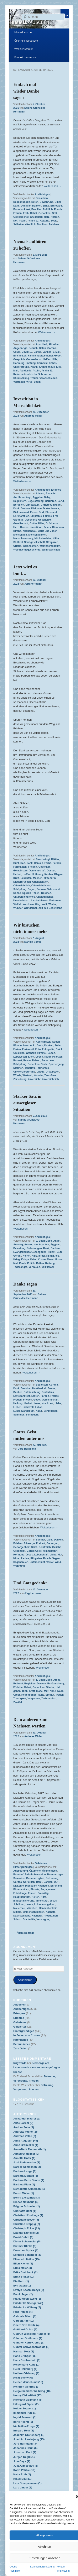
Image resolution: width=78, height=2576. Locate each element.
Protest (17, 1060)
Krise (33, 1259)
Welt (44, 904)
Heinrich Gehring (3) (26, 2386)
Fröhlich (48, 209)
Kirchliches (20, 2039)
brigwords (19, 2063)
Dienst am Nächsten (37, 1885)
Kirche (17, 531)
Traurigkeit (19, 1698)
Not (15, 220)
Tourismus (42, 1068)
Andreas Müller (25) (25, 2131)
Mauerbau (19, 1908)
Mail (15, 370)
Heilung (17, 1403)
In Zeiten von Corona (26, 2035)
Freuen (17, 213)
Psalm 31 (47, 370)
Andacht (51, 493)
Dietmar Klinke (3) (24, 2246)
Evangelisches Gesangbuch (29, 1252)
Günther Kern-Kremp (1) (28, 2342)
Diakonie (36, 508)
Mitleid (17, 1911)
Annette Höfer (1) (24, 2158)
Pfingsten (36, 1558)
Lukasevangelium (23, 1410)
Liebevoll (28, 1407)
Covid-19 (27, 351)
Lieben (17, 1407)
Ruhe (41, 1694)
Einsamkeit (19, 355)
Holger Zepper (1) (24, 2408)
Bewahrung (46, 201)
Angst (56, 1240)
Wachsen (28, 904)
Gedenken (44, 866)
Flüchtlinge (20, 1893)
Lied (58, 366)
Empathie (36, 516)
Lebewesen (20, 1056)
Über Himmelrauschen (26, 40)
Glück (59, 1049)
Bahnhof (18, 1874)
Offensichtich (40, 881)
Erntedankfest (21, 209)
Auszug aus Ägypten (36, 1244)
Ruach (47, 1558)
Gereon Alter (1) (23, 2320)
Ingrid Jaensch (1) (24, 2417)
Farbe (48, 863)
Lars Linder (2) (22, 2487)
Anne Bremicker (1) (25, 2145)
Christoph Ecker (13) (26, 2228)
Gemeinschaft (37, 870)
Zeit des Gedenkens (50, 908)
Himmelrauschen (23, 32)
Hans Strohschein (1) (26, 2360)
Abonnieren (25, 1979)
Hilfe (54, 359)
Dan (22, 863)
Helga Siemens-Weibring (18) (32, 2391)
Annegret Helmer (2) (26, 2153)
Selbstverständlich (24, 224)
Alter (56, 344)
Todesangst (20, 1267)
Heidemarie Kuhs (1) (26, 2364)
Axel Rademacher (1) (26, 2162)
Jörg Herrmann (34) (25, 2443)
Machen (37, 878)
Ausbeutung (20, 1870)
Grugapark (36, 216)
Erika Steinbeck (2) (25, 2272)
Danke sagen (25, 1284)
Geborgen (52, 1543)
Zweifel (17, 1702)
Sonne (17, 893)
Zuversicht (34, 1079)
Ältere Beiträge (23, 1932)
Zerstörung (19, 1079)
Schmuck (18, 1414)
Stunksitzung (21, 378)
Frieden (32, 866)
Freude (58, 209)
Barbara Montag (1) (25, 2175)
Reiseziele (48, 1060)
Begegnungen (21, 201)
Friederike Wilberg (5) (27, 2307)
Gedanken (44, 213)
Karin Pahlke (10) (24, 2470)
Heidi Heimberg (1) (25, 2369)
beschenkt (29, 1045)
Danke (37, 351)
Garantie (18, 519)
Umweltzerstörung (24, 1071)
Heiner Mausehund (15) (28, 2382)
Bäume (17, 1045)
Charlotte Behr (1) (24, 2210)
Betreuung (52, 1878)
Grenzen (31, 1053)
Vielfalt (17, 904)
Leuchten (26, 878)
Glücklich (19, 1053)
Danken (36, 205)
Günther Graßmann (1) (27, 2338)
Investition (36, 527)
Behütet (40, 1539)
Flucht (51, 1252)
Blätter (55, 859)
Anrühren (19, 497)
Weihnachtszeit (51, 549)
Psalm (22, 220)
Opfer (16, 1694)
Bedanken (42, 198)
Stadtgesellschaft (34, 542)
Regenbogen (29, 1694)
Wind (58, 1562)
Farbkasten (20, 866)
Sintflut (50, 1694)
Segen (31, 889)
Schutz (17, 1919)
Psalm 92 (33, 220)
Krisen (42, 1259)
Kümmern (58, 527)
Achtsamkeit (43, 1041)
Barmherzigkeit (35, 1878)
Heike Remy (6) (23, 2377)
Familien (36, 209)
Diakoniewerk (51, 508)
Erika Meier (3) (22, 2267)
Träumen (46, 893)
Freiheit (40, 1543)
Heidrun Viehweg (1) (26, 2373)
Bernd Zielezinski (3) (26, 2197)
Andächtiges (42, 194)
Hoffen (27, 874)
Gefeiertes (41, 1863)
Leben (51, 1053)
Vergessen (33, 1698)
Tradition (42, 224)
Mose (50, 1259)
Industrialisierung (23, 1900)
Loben (39, 1056)
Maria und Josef (47, 531)
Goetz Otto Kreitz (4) (26, 2325)
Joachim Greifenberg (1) (29, 2434)
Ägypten (38, 497)
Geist (34, 1547)
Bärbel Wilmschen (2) (27, 2166)
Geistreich (44, 1547)
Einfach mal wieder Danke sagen (26, 91)
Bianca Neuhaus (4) (25, 2202)
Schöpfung (19, 889)
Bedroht (18, 1683)
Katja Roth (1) (22, 2474)
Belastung (19, 1248)
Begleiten (30, 1683)
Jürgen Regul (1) (24, 2456)
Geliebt (56, 1547)
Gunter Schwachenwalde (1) (31, 2346)
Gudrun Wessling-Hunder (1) (31, 2333)
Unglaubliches (44, 896)
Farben (57, 863)
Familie (47, 516)
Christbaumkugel (51, 504)
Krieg (16, 1259)
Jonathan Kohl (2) (24, 2452)
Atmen (56, 1041)
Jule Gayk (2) (21, 2461)
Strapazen (52, 542)
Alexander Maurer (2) (26, 2118)
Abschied (41, 344)
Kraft (16, 878)
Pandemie (25, 370)
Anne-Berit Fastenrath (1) (29, 2149)
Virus (29, 381)
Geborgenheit (21, 1547)
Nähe (56, 538)
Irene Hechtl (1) (23, 2421)
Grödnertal (52, 523)
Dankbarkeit (39, 1388)
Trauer (34, 378)
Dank (16, 205)
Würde (17, 1075)
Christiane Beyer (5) (26, 2219)
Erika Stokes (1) (23, 2276)
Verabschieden (48, 378)
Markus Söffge (33, 941)
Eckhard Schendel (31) (27, 2254)
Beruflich (18, 504)
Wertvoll (27, 1075)
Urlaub (17, 545)
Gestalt (51, 870)
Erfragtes (19, 2013)
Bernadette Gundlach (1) (29, 2188)
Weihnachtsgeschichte (26, 549)
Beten (34, 201)
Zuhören (54, 224)
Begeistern (19, 501)
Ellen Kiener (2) (23, 2263)
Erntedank (56, 205)
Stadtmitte (29, 1919)
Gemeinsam (20, 870)
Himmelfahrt (50, 1550)
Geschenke (45, 519)
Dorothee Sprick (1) (25, 2250)
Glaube (50, 1687)
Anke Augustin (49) (25, 2140)
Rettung (44, 220)
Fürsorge (29, 1543)
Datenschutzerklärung (42, 2566)
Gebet (33, 213)
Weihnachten (30, 545)
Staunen (18, 1068)
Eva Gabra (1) (22, 2285)
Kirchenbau (29, 531)
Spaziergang (56, 1064)
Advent (40, 493)
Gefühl (17, 1255)
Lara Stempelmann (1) (27, 2483)
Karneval (42, 363)
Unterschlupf (37, 1562)
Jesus (47, 527)
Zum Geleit (20, 2048)
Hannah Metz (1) (23, 2351)
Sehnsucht (53, 889)
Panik (22, 1263)
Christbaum (33, 504)
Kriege (25, 1259)
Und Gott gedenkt (30, 1582)
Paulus (25, 1558)
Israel (41, 1255)
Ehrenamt (51, 512)
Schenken (34, 1064)
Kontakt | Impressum (25, 57)
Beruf (60, 501)
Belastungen (34, 1248)
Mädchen (31, 1908)
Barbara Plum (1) (24, 2184)
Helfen (47, 359)
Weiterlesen (52, 186)
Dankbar (26, 205)
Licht (31, 1056)
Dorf (41, 512)
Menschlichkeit (37, 534)
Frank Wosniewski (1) (27, 2298)
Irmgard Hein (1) (23, 2430)
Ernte (46, 205)
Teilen (35, 893)
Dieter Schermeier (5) (27, 2241)
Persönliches (21, 2044)
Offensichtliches (41, 885)
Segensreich (20, 1562)
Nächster (37, 1915)
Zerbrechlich (48, 1698)
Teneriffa (30, 1068)
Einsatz (35, 1889)
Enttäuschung (32, 1392)
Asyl (28, 497)
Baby (47, 497)
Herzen (55, 216)
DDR (56, 1882)
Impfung (31, 363)
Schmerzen (44, 374)
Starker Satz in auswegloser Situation (27, 1103)
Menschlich (20, 534)
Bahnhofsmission (35, 1874)
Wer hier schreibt (23, 49)
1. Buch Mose (44, 1679)
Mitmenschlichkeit (33, 1911)
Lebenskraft (41, 1554)
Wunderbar (30, 908)
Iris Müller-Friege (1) (26, 2426)
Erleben (17, 1543)
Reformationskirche (25, 374)
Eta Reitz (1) (21, 2281)
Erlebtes (56, 489)
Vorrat (49, 1562)
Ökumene (35, 1870)
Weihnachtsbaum (50, 545)
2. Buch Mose (44, 1240)
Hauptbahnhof (21, 1897)
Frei (55, 516)
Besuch (32, 348)
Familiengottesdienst (40, 355)
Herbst (17, 874)
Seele (54, 220)
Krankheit (47, 1403)
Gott (54, 213)
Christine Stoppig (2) (26, 2224)
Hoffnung (18, 363)
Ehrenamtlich (21, 516)
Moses (59, 1259)
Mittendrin (50, 878)
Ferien (17, 1049)
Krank (34, 366)
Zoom (37, 381)
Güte (59, 1252)
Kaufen (48, 874)
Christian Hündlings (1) (28, 2215)
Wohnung (19, 1565)
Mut (15, 1263)
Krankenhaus (47, 366)
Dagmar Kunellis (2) (26, 2232)
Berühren (50, 501)
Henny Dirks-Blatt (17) (27, 2395)
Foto (38, 1049)
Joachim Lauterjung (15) (29, 2439)
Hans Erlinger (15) (24, 2355)
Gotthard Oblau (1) (25, 2329)
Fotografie (48, 1049)
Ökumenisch (49, 1870)
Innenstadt (42, 1900)
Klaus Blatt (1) (22, 2478)
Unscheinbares (39, 900)
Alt (50, 344)
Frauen (32, 1893)
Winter (52, 904)
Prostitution (51, 1915)
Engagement (48, 1889)
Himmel (41, 1053)
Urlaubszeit (52, 1071)
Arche (56, 1679)
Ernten (35, 1395)
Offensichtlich (21, 885)
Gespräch (19, 359)
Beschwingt (43, 859)
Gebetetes (19, 2022)
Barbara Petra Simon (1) (28, 2180)
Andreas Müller (33, 415)
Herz (46, 216)
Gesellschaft (20, 523)
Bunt (16, 863)
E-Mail (56, 351)
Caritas (17, 1882)
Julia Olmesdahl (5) (25, 2465)
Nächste (50, 1911)
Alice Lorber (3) (23, 2122)
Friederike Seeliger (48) (28, 2303)
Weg (37, 904)
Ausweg (18, 1244)
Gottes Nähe (37, 523)
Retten (40, 1263)
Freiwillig (43, 1893)
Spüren (26, 893)
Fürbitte (18, 1687)
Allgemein (19, 2004)
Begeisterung (36, 501)
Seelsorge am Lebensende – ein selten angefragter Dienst (36, 2067)
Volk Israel (47, 1267)
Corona (51, 348)
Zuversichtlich (50, 1079)
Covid (16, 351)
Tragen (60, 1694)
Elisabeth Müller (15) (26, 2259)
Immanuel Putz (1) (24, 2412)
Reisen (36, 1060)
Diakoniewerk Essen (25, 512)
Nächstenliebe (42, 538)
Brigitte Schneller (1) (26, 2206)
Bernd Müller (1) (23, 2193)
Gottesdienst (20, 216)
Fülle (58, 1045)
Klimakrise (52, 1255)
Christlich (29, 1882)
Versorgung (43, 1919)
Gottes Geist (34, 1550)
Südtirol (18, 542)
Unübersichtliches (24, 896)
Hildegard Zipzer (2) (25, 2404)
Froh (26, 213)
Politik (31, 1263)
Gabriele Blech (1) (24, 2316)
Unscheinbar (20, 900)
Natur (48, 1056)
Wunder (17, 908)
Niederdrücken (22, 881)
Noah (60, 1691)
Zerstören (50, 1075)
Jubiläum (18, 1904)
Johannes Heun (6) (25, 2448)
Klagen (58, 874)
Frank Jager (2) (23, 2294)
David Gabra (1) (23, 2237)
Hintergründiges (23, 1867)
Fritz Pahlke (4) (22, 2311)
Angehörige (20, 348)
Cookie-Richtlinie (15, 2568)
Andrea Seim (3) (23, 2127)
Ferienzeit (28, 1049)
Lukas (38, 1407)
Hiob (25, 1691)
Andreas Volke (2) (24, 2136)
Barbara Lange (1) (24, 2171)
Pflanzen (57, 1056)
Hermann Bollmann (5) (27, 2399)
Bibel (58, 201)
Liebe (57, 1403)
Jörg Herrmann (33, 583)
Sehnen (41, 889)
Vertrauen (19, 381)
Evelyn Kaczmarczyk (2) (28, 2289)
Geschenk (31, 519)
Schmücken (51, 1410)
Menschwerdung (23, 538)
